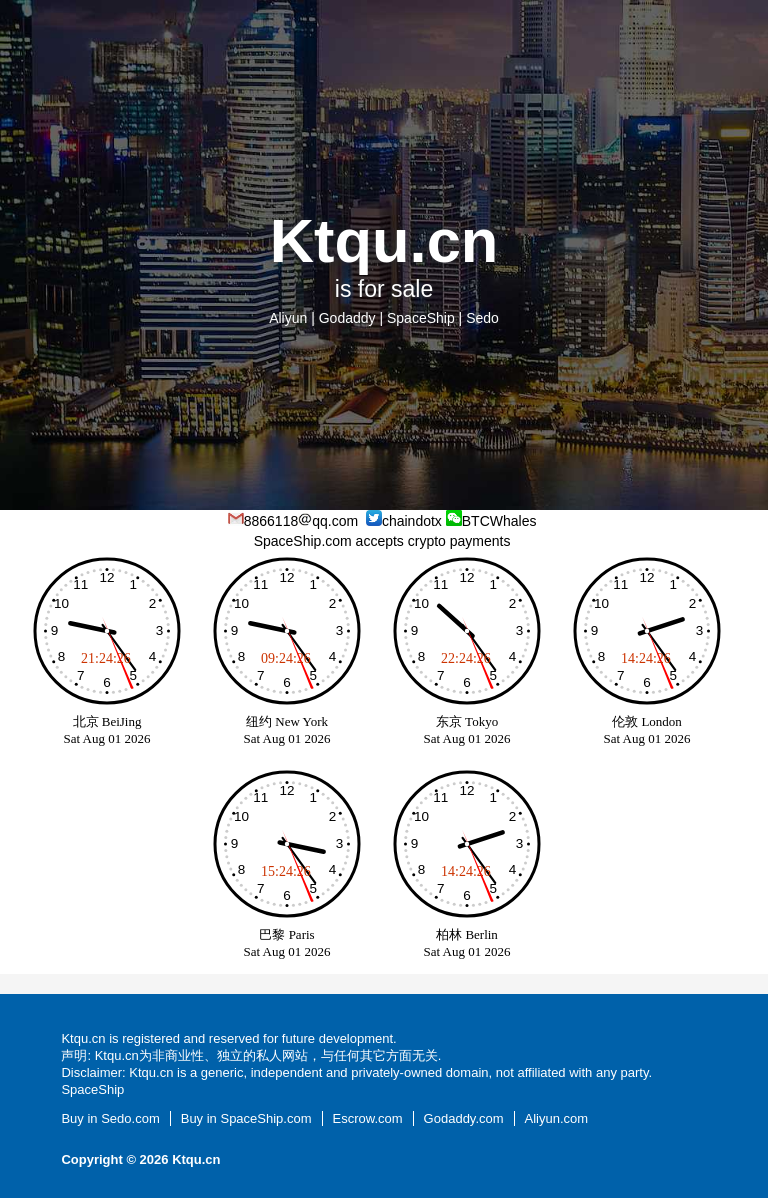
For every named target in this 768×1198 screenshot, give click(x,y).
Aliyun (288, 318)
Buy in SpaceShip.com (246, 1118)
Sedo (482, 318)
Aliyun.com (557, 1118)
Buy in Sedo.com (110, 1118)
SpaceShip (421, 318)
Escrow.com (368, 1118)
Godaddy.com (464, 1118)
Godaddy (347, 318)
